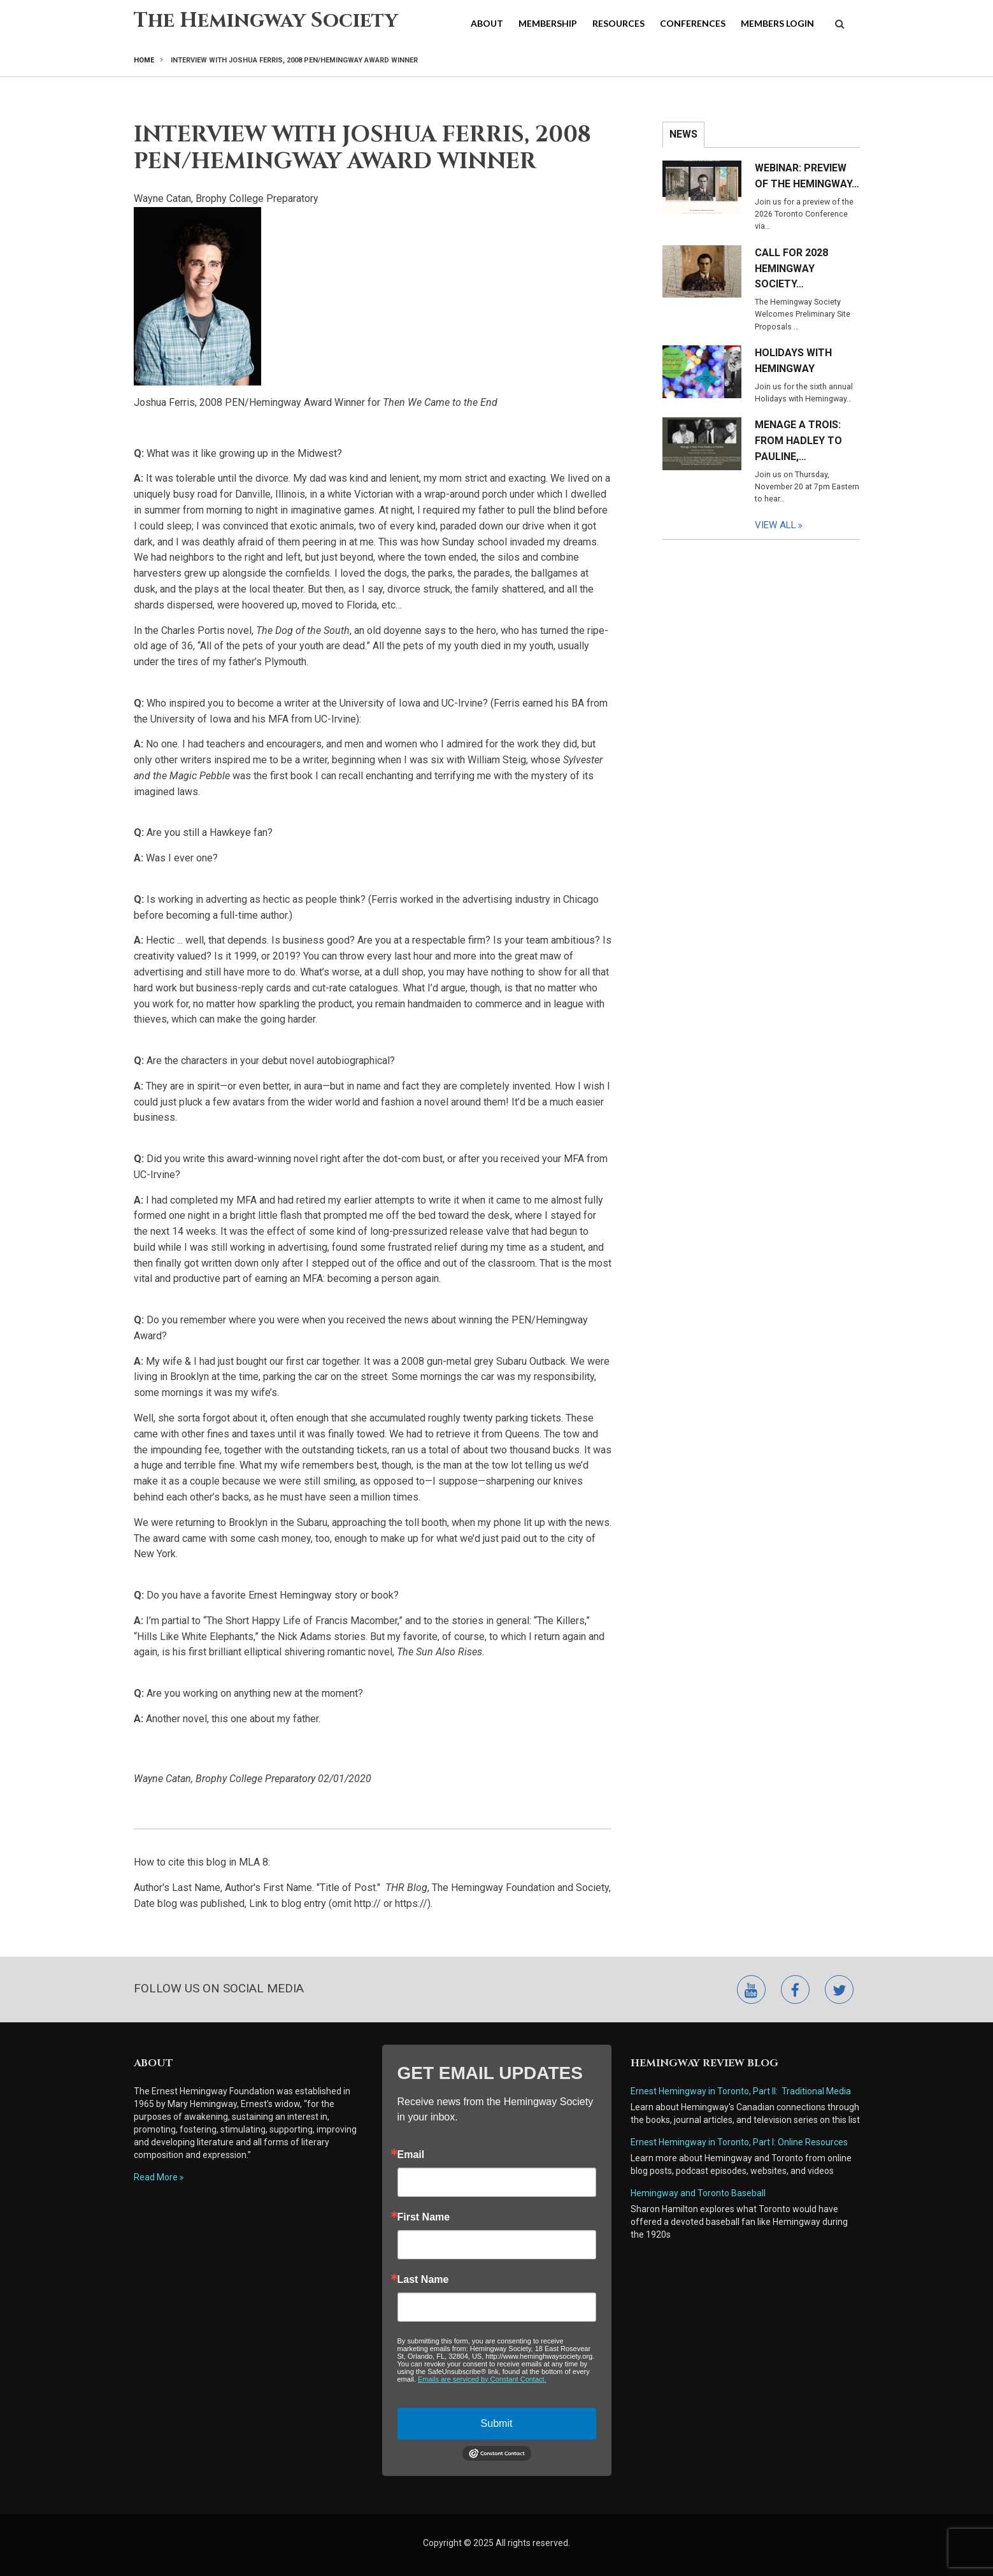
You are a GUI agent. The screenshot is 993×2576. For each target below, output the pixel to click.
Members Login (777, 23)
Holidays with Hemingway (793, 361)
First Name (423, 2217)
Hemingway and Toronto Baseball (698, 2193)
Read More (156, 2177)
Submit (497, 2423)
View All (775, 525)
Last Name (423, 2280)
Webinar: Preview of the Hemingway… (807, 176)
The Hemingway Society (266, 20)
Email (411, 2155)
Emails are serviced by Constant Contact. (482, 2379)
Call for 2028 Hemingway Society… (791, 269)
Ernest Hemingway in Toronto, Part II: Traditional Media (741, 2091)
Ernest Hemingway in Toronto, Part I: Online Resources (739, 2142)
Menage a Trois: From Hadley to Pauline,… (798, 441)
